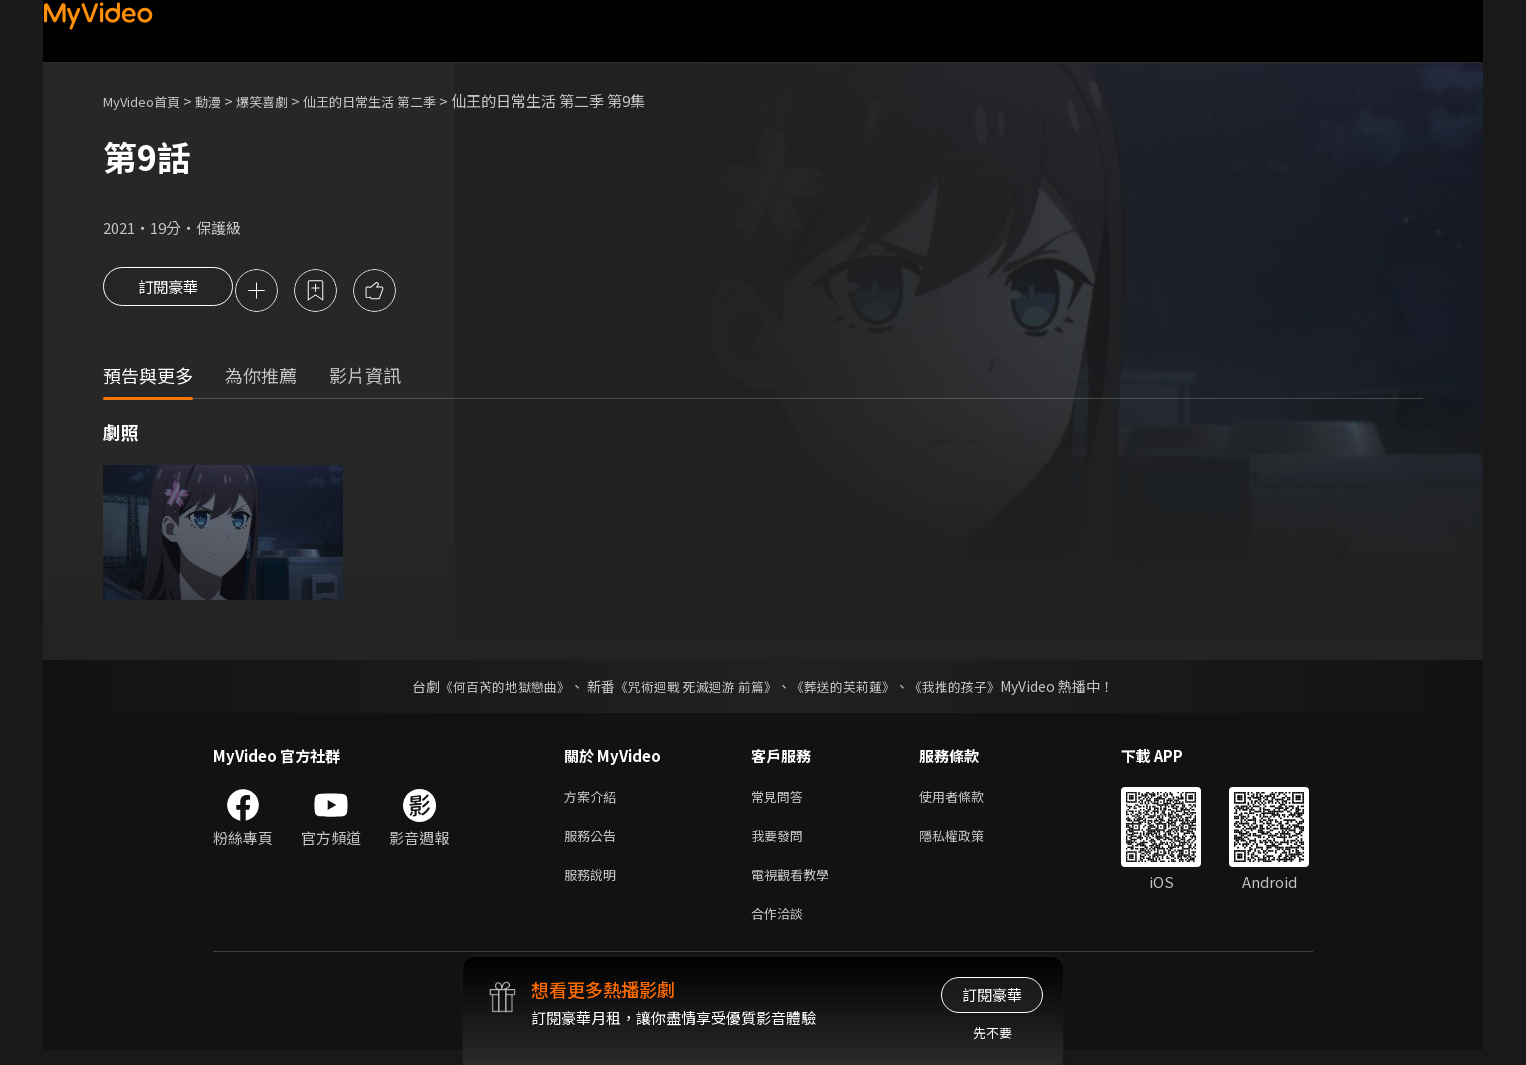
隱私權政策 (968, 842)
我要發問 (781, 842)
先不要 (992, 1032)
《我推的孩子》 (970, 689)
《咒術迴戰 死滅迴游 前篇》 (694, 689)
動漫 (224, 100)
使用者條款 (968, 800)
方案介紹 (594, 800)
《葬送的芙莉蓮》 (851, 689)
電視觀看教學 (796, 884)
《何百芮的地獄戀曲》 (492, 689)
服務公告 (594, 842)
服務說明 (594, 884)
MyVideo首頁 (148, 100)
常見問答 (781, 800)
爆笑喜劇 (284, 100)
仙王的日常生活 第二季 (405, 100)
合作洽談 (781, 926)
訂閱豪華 (168, 292)
